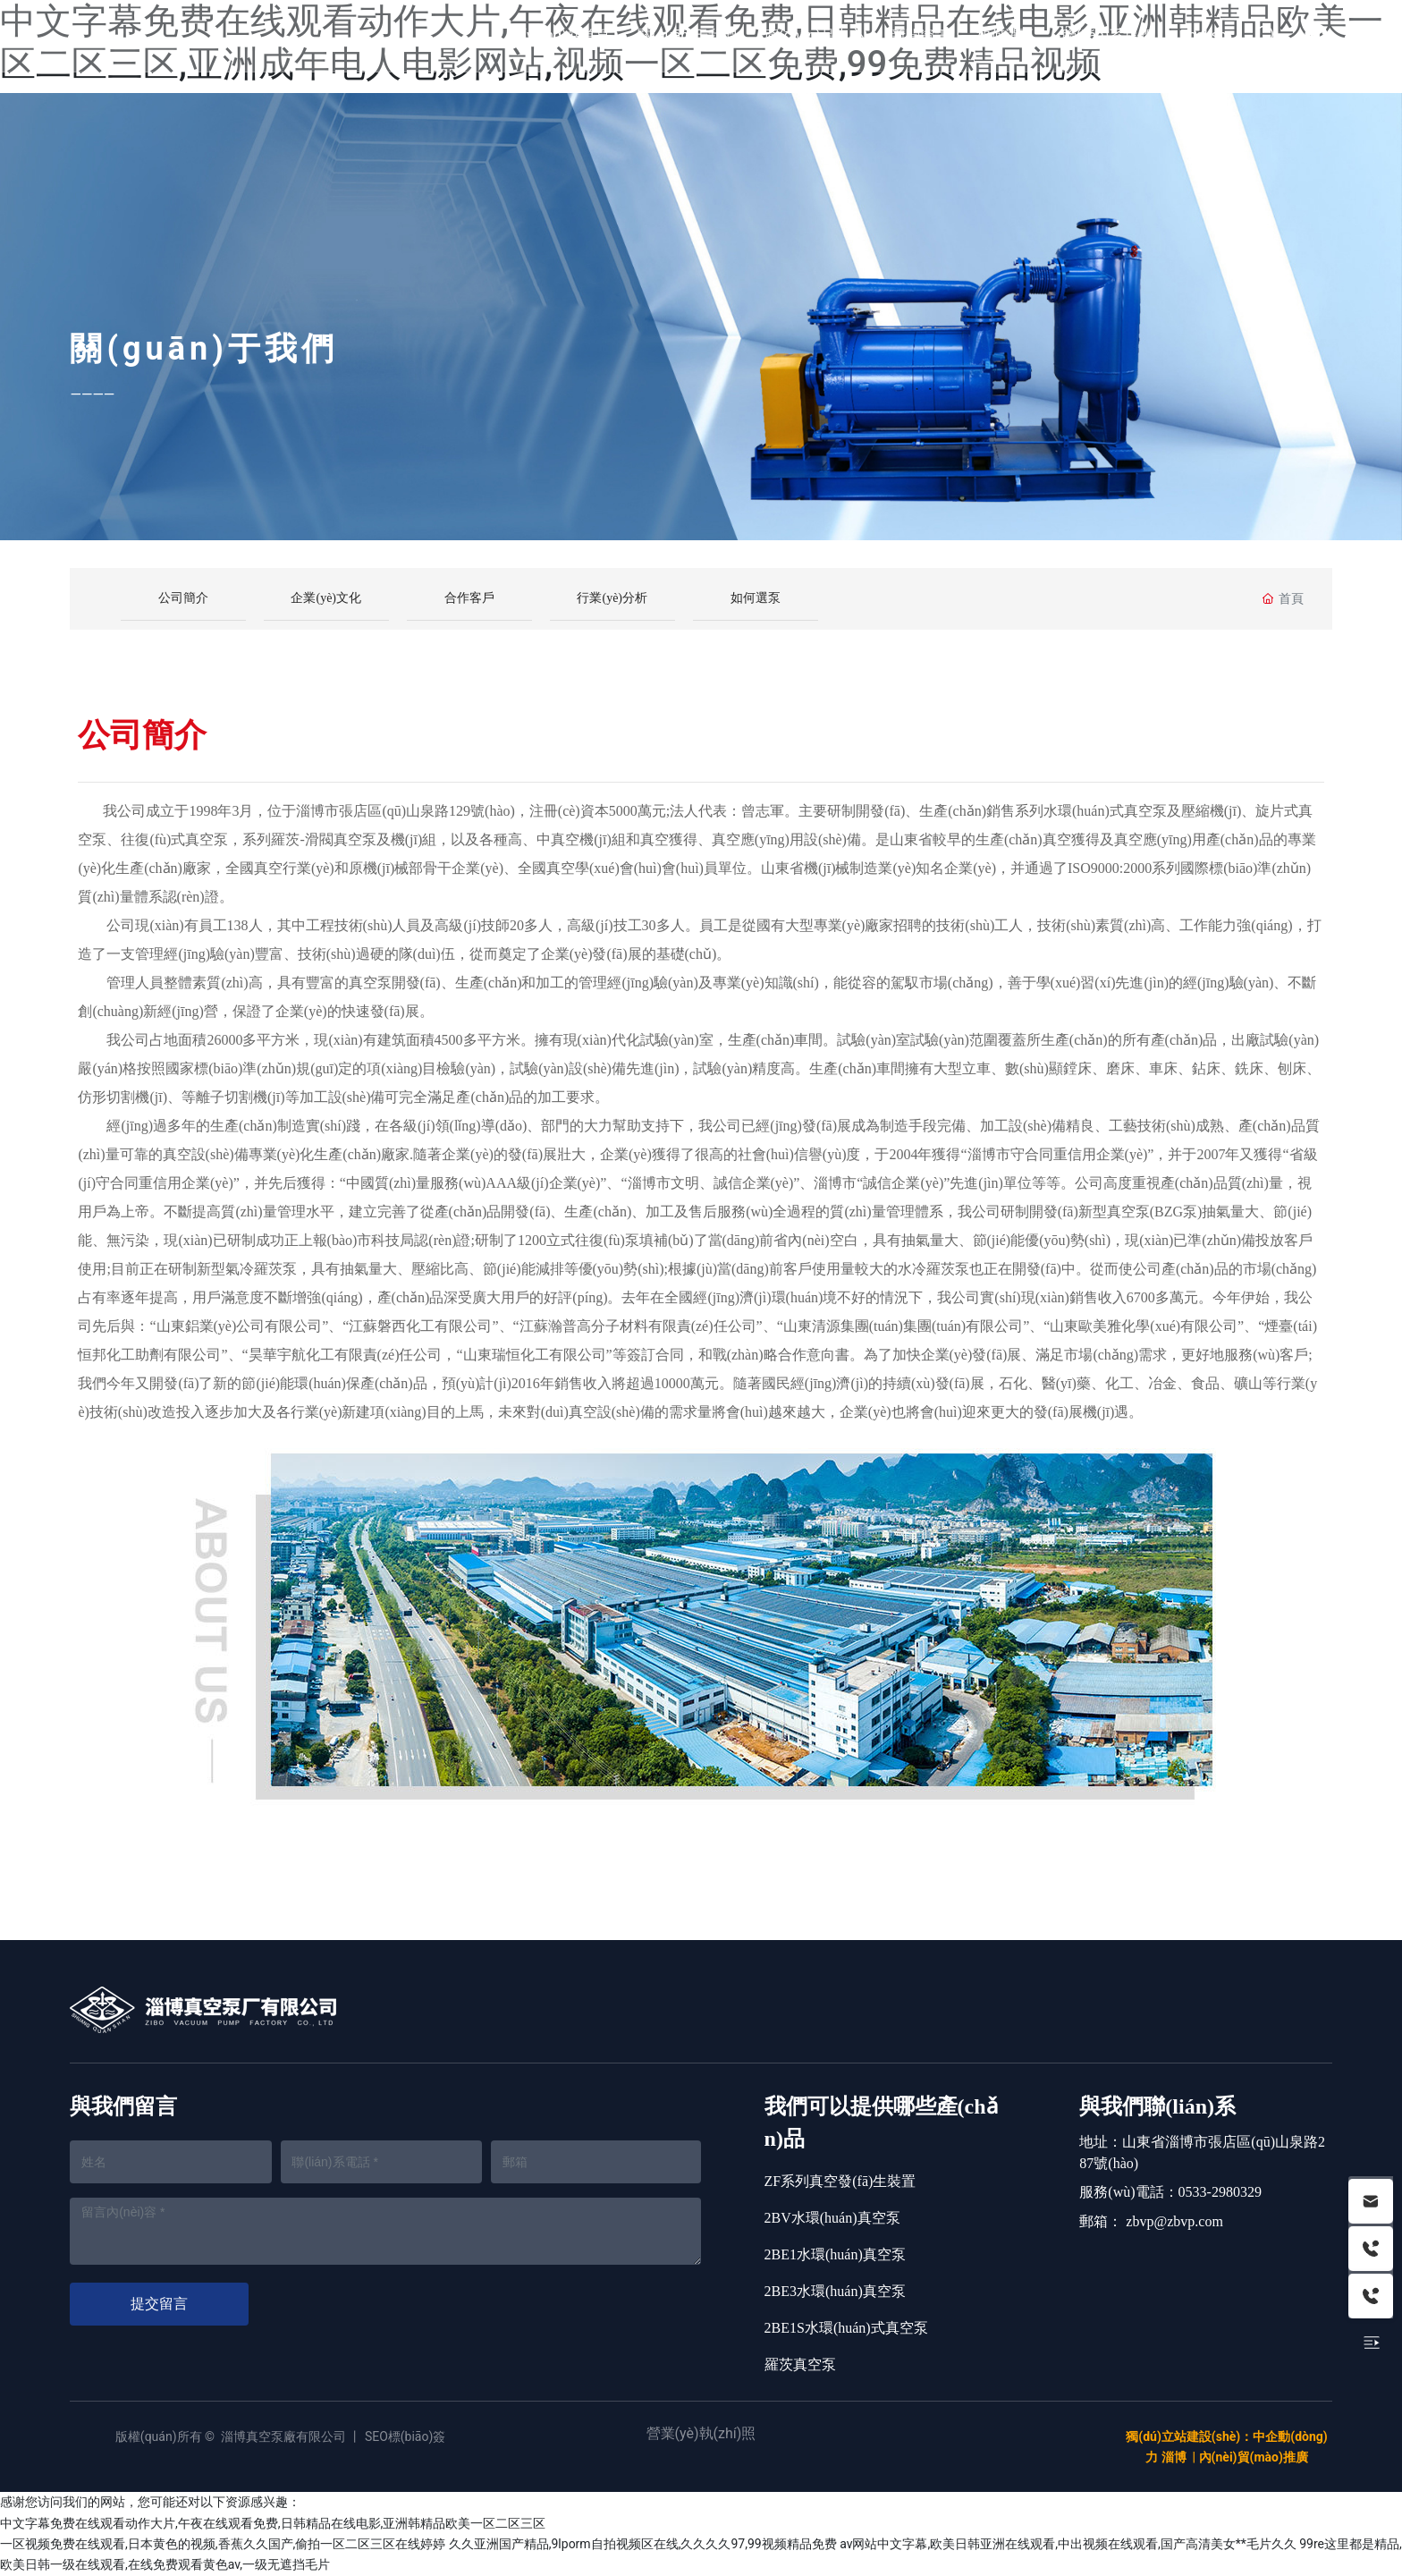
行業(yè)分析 (612, 598)
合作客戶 (469, 598)
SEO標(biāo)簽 (405, 2436)
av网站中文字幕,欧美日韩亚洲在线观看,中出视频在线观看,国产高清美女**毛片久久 (1068, 2544)
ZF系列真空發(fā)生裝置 (840, 2181)
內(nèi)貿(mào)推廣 (1253, 2457)
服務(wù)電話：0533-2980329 (1170, 2191)
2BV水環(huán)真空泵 (832, 2217)
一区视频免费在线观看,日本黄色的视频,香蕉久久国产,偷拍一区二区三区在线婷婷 (222, 2544)
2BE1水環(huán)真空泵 (835, 2254)
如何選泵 (756, 598)
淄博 (1174, 2457)
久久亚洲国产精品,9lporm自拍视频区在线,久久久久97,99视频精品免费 (643, 2544)
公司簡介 (183, 598)
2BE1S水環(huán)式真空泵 (846, 2327)
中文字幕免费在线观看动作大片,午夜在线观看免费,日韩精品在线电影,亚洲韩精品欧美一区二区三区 (272, 2523)
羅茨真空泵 (800, 2364)
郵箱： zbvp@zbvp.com (1150, 2221)
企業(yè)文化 (326, 598)
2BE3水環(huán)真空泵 (835, 2291)
